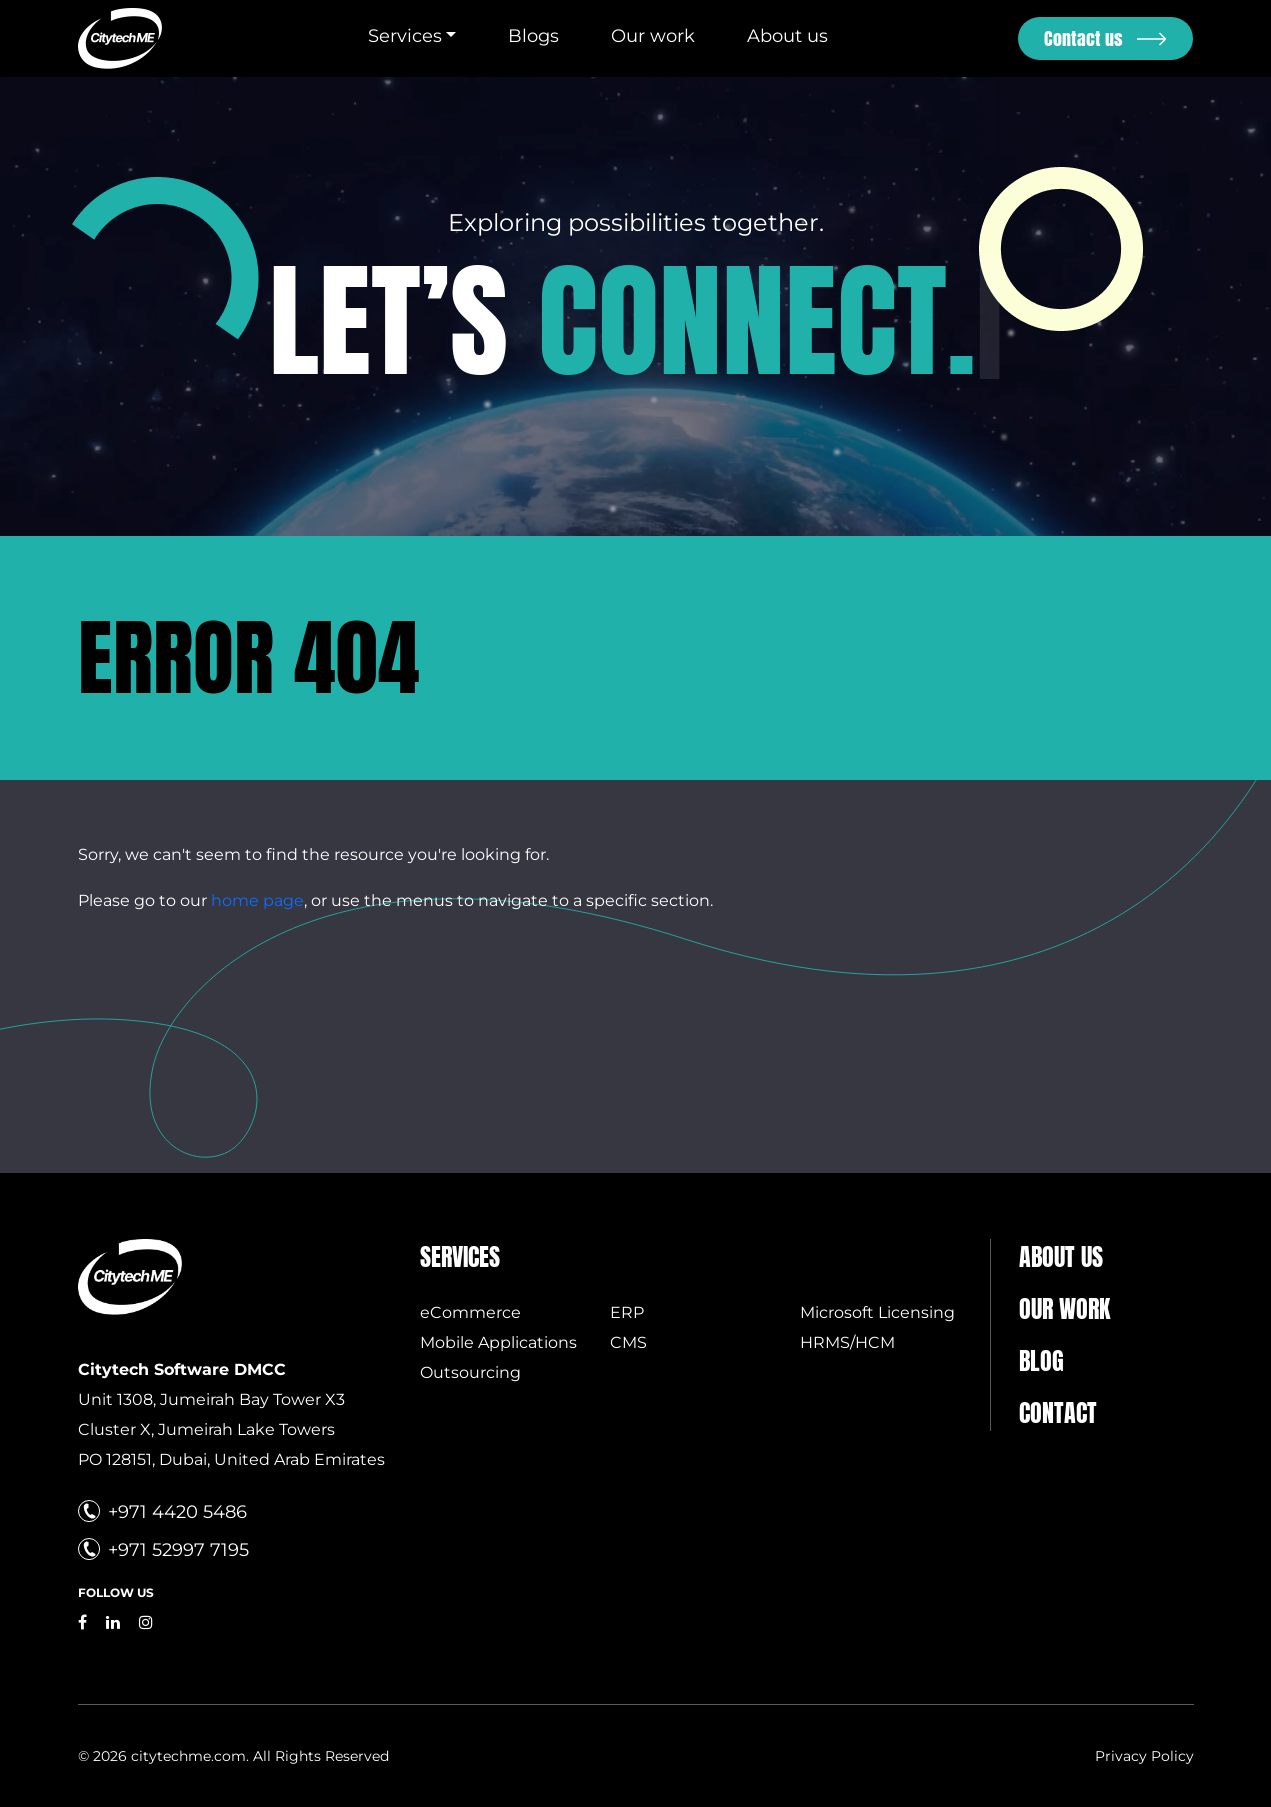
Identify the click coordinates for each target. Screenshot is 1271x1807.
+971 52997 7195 (178, 1550)
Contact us (1083, 38)
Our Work (1064, 1309)
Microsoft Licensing (877, 1312)
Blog (1041, 1361)
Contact (1058, 1413)
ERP (627, 1312)
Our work (653, 36)
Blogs (533, 36)
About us (787, 36)
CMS (628, 1342)
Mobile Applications (498, 1342)
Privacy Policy (1144, 1756)
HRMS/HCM (847, 1342)
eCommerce (470, 1312)
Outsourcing (470, 1372)
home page (257, 900)
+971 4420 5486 (177, 1512)
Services (405, 36)
